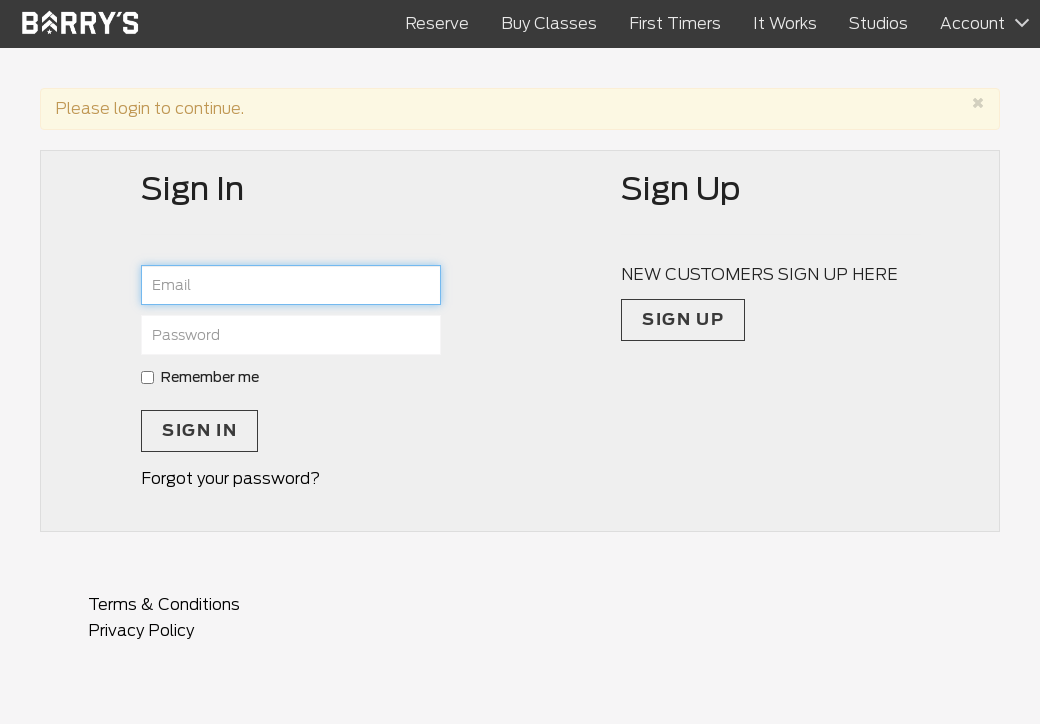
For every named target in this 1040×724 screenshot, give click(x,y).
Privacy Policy (141, 630)
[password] (291, 335)
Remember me (200, 377)
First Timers (675, 23)
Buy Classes (549, 23)
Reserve (437, 23)
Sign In (199, 430)
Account (972, 23)
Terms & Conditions (164, 604)
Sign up (683, 319)
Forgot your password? (230, 478)
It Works (785, 23)
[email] (291, 285)
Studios (878, 23)
